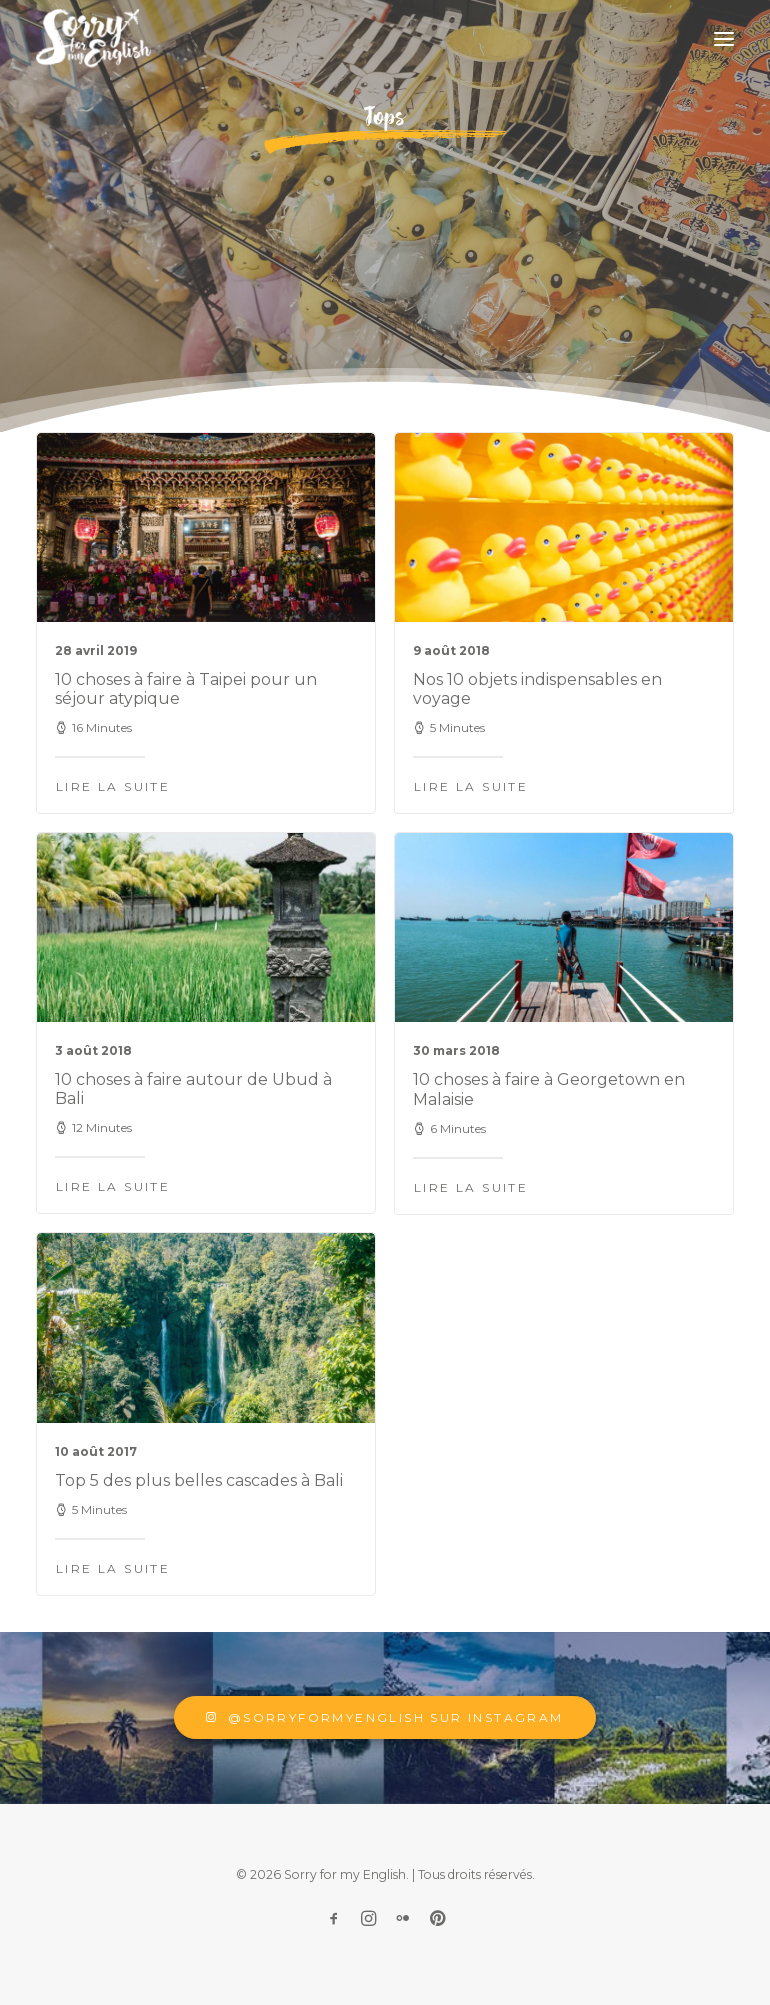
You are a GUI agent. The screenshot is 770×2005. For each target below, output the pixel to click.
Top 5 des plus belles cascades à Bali (199, 1575)
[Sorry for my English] (93, 39)
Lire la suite (113, 786)
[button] (724, 39)
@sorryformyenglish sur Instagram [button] (384, 1717)
